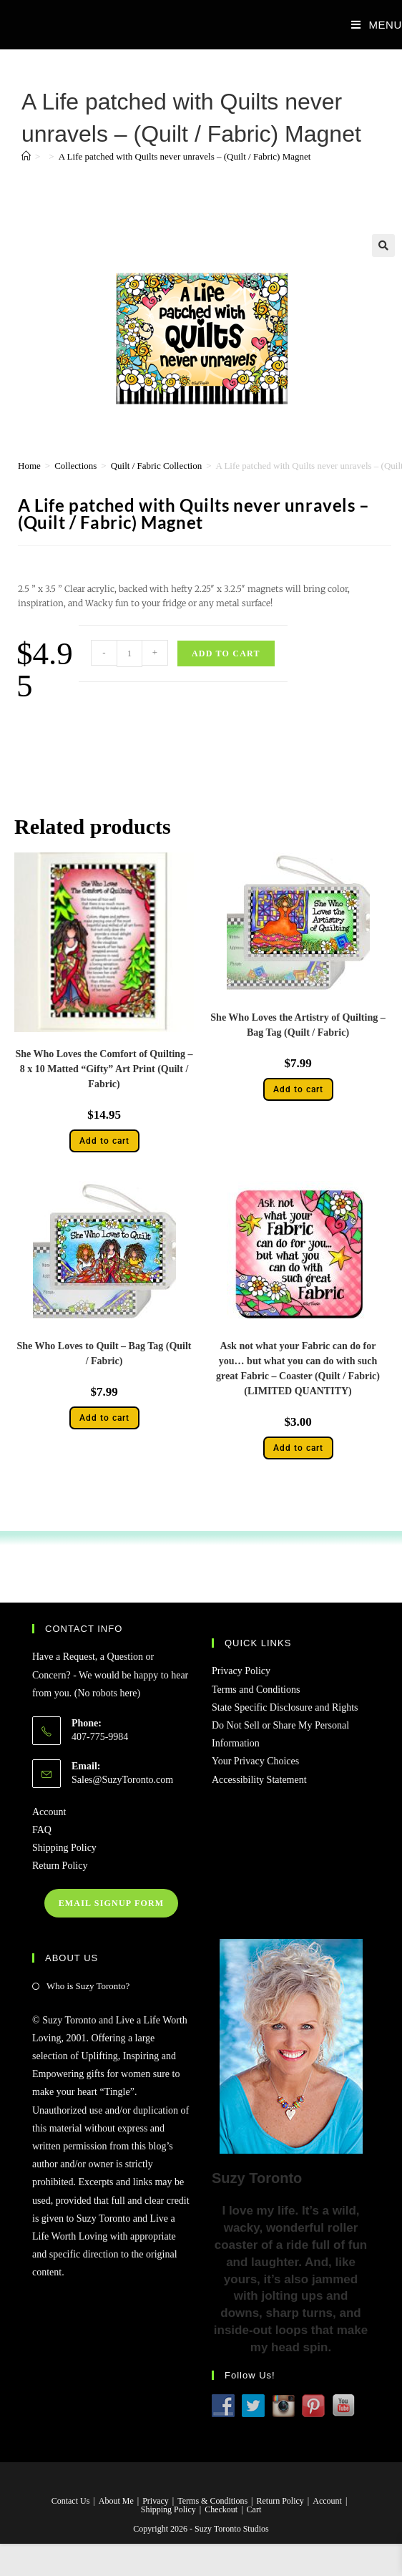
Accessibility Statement (259, 1779)
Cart (254, 2509)
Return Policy (59, 1865)
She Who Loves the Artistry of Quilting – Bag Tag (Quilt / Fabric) (297, 1025)
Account (49, 1812)
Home (29, 465)
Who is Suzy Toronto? (87, 1985)
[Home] (26, 156)
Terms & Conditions (212, 2501)
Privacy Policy (241, 1671)
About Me (116, 2501)
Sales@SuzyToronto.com (122, 1779)
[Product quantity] (129, 653)
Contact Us (71, 2501)
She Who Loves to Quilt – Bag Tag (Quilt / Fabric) (103, 1353)
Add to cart (226, 653)
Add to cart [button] (104, 1141)
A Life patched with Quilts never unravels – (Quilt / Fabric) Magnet (185, 156)
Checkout (221, 2509)
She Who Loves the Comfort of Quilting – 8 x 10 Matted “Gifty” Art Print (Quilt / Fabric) (103, 1069)
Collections (75, 465)
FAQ (42, 1829)
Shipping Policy (64, 1847)
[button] (383, 245)
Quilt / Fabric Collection (156, 465)
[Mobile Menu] (371, 25)
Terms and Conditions (256, 1689)
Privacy (155, 2501)
